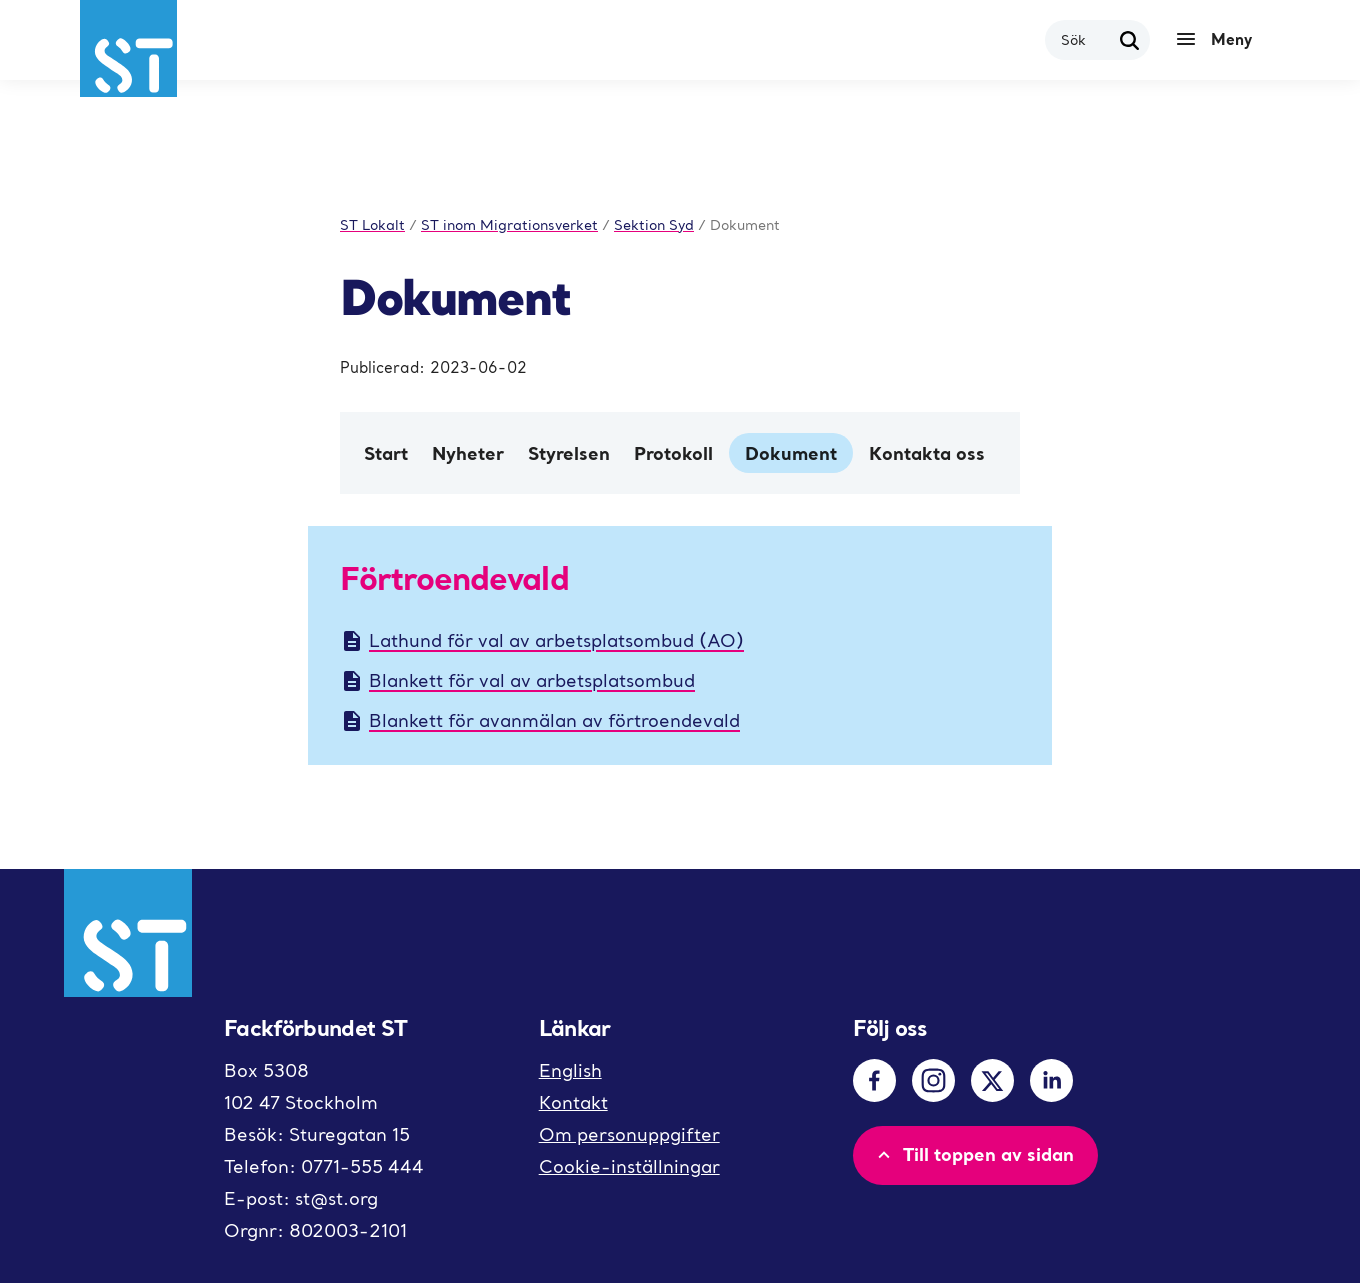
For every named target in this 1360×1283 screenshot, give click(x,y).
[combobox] (1085, 39)
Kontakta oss (927, 453)
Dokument (791, 453)
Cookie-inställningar (629, 1166)
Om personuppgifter (629, 1134)
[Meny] (1219, 40)
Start (386, 453)
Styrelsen (569, 453)
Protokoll (673, 453)
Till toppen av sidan (973, 1154)
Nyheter (468, 453)
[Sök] (1130, 40)
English (570, 1070)
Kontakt (573, 1102)
